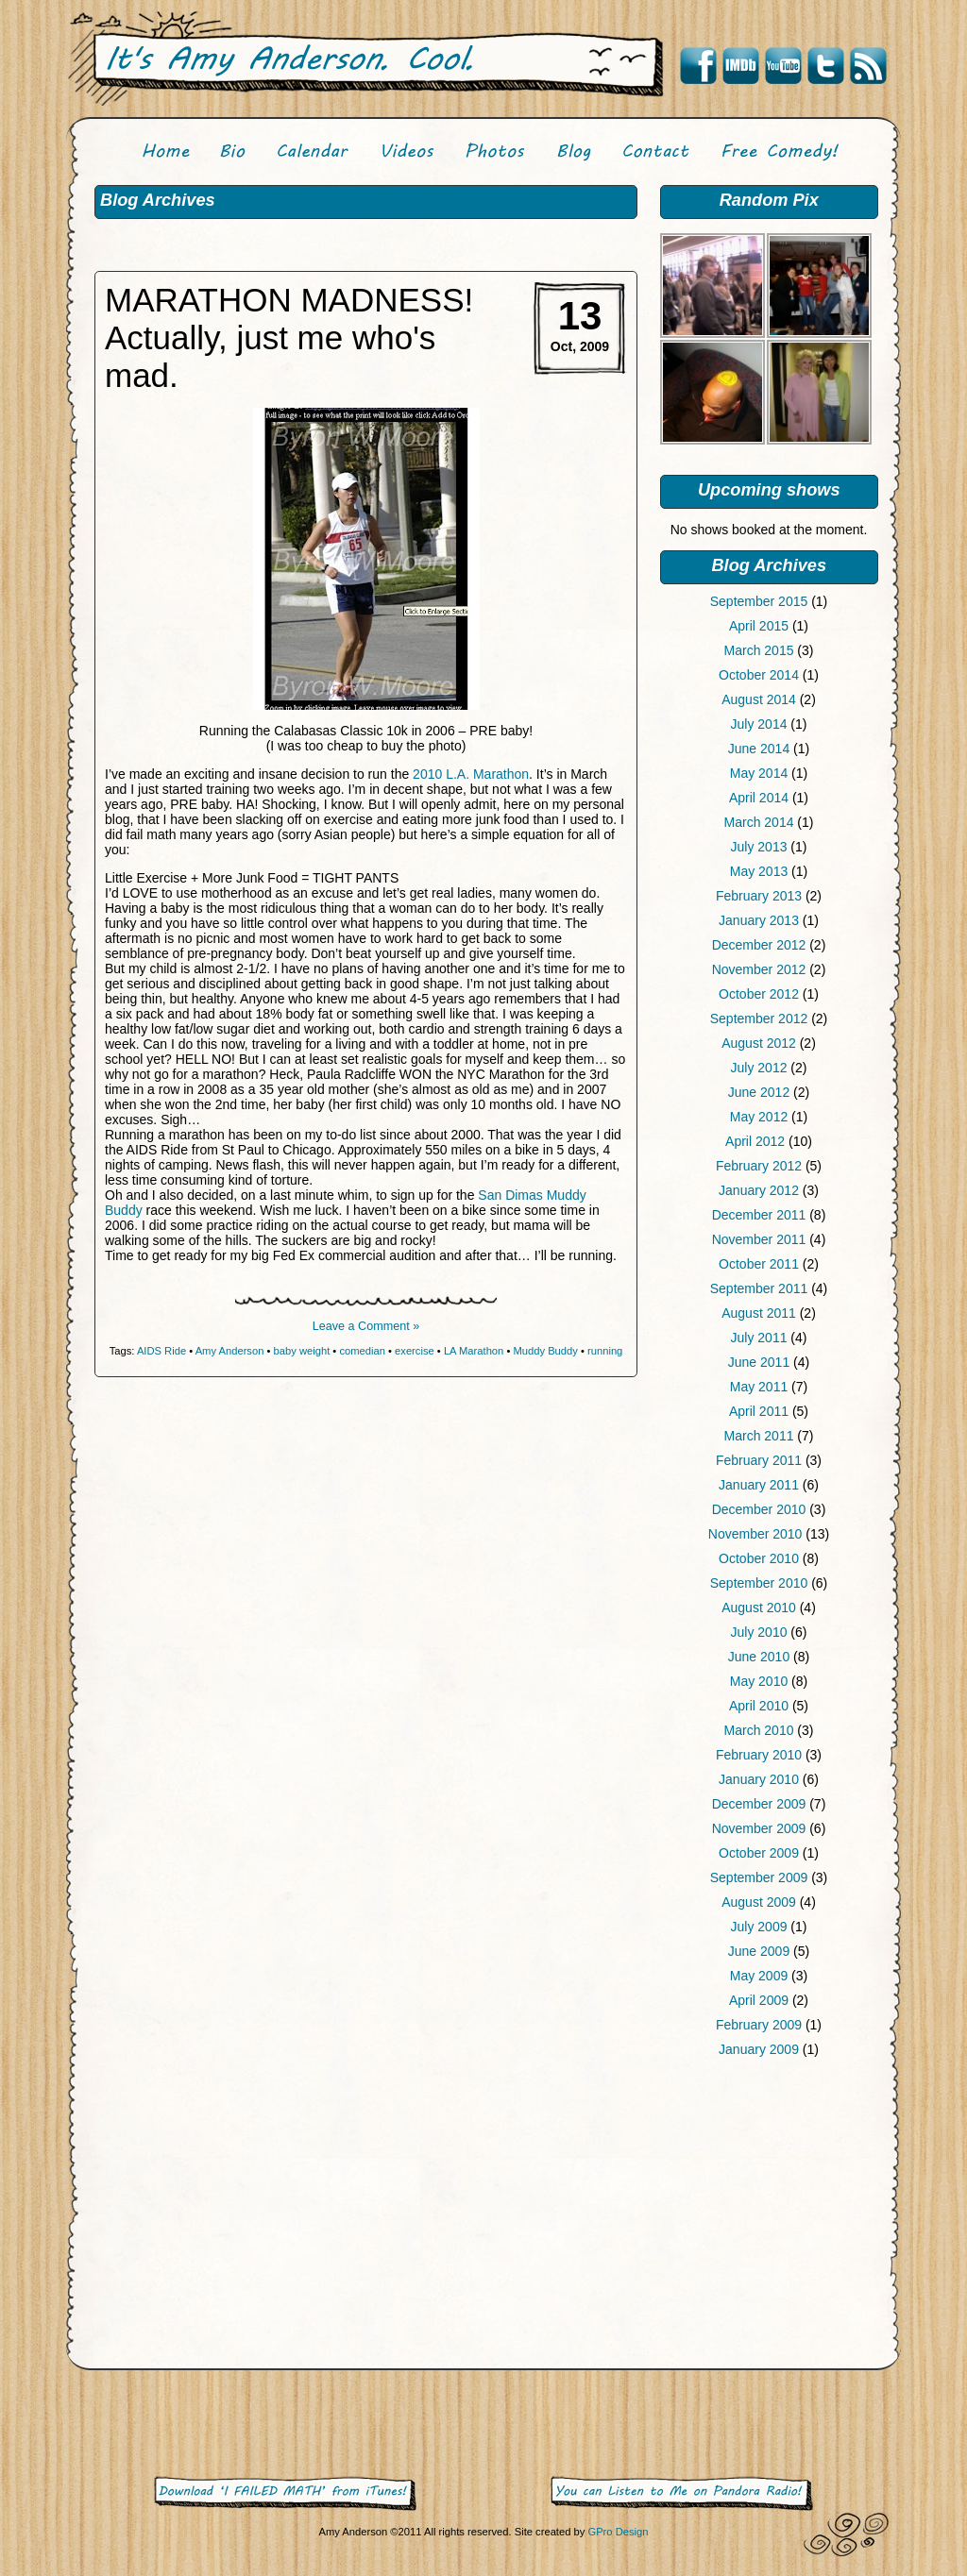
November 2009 (759, 1828)
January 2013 (759, 920)
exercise (414, 1350)
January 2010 (759, 1779)
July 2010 (759, 1632)
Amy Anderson (229, 1350)
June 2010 (758, 1656)
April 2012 (755, 1141)
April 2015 (759, 625)
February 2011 (759, 1460)
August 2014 (758, 699)
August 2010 (758, 1607)
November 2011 (759, 1239)
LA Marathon (473, 1350)
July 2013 (759, 846)
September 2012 (759, 1018)
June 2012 (758, 1092)
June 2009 (758, 1951)
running (604, 1350)
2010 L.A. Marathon (471, 774)
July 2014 (759, 724)
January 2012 (759, 1190)
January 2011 (759, 1484)
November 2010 (755, 1533)
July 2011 (759, 1337)
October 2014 (759, 674)
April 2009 (759, 2000)
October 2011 (759, 1263)
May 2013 (759, 871)
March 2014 (759, 822)
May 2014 (759, 773)
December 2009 (759, 1803)
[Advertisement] (768, 2217)
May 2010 (759, 1681)
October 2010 (759, 1558)
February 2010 (759, 1754)
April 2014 (759, 797)
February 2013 (759, 895)
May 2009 (759, 1975)
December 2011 (759, 1214)
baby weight (302, 1350)
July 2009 (759, 1926)
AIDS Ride (161, 1350)
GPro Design (617, 2531)
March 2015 (759, 650)
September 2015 (759, 601)
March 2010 (759, 1730)
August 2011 (758, 1313)
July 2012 (759, 1067)
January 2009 (759, 2049)
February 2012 (759, 1165)
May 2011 (759, 1386)
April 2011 (759, 1411)
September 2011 (759, 1288)
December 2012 (759, 944)
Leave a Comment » (366, 1326)
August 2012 (758, 1043)
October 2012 (759, 994)
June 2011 (758, 1362)
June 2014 (758, 748)
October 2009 (759, 1852)
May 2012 (759, 1116)
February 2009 (759, 2024)
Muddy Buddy (545, 1350)
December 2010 (759, 1509)
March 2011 (759, 1435)
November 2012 (759, 969)
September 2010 (759, 1583)
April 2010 (759, 1705)
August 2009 (758, 1902)
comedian (362, 1350)
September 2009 (759, 1877)
